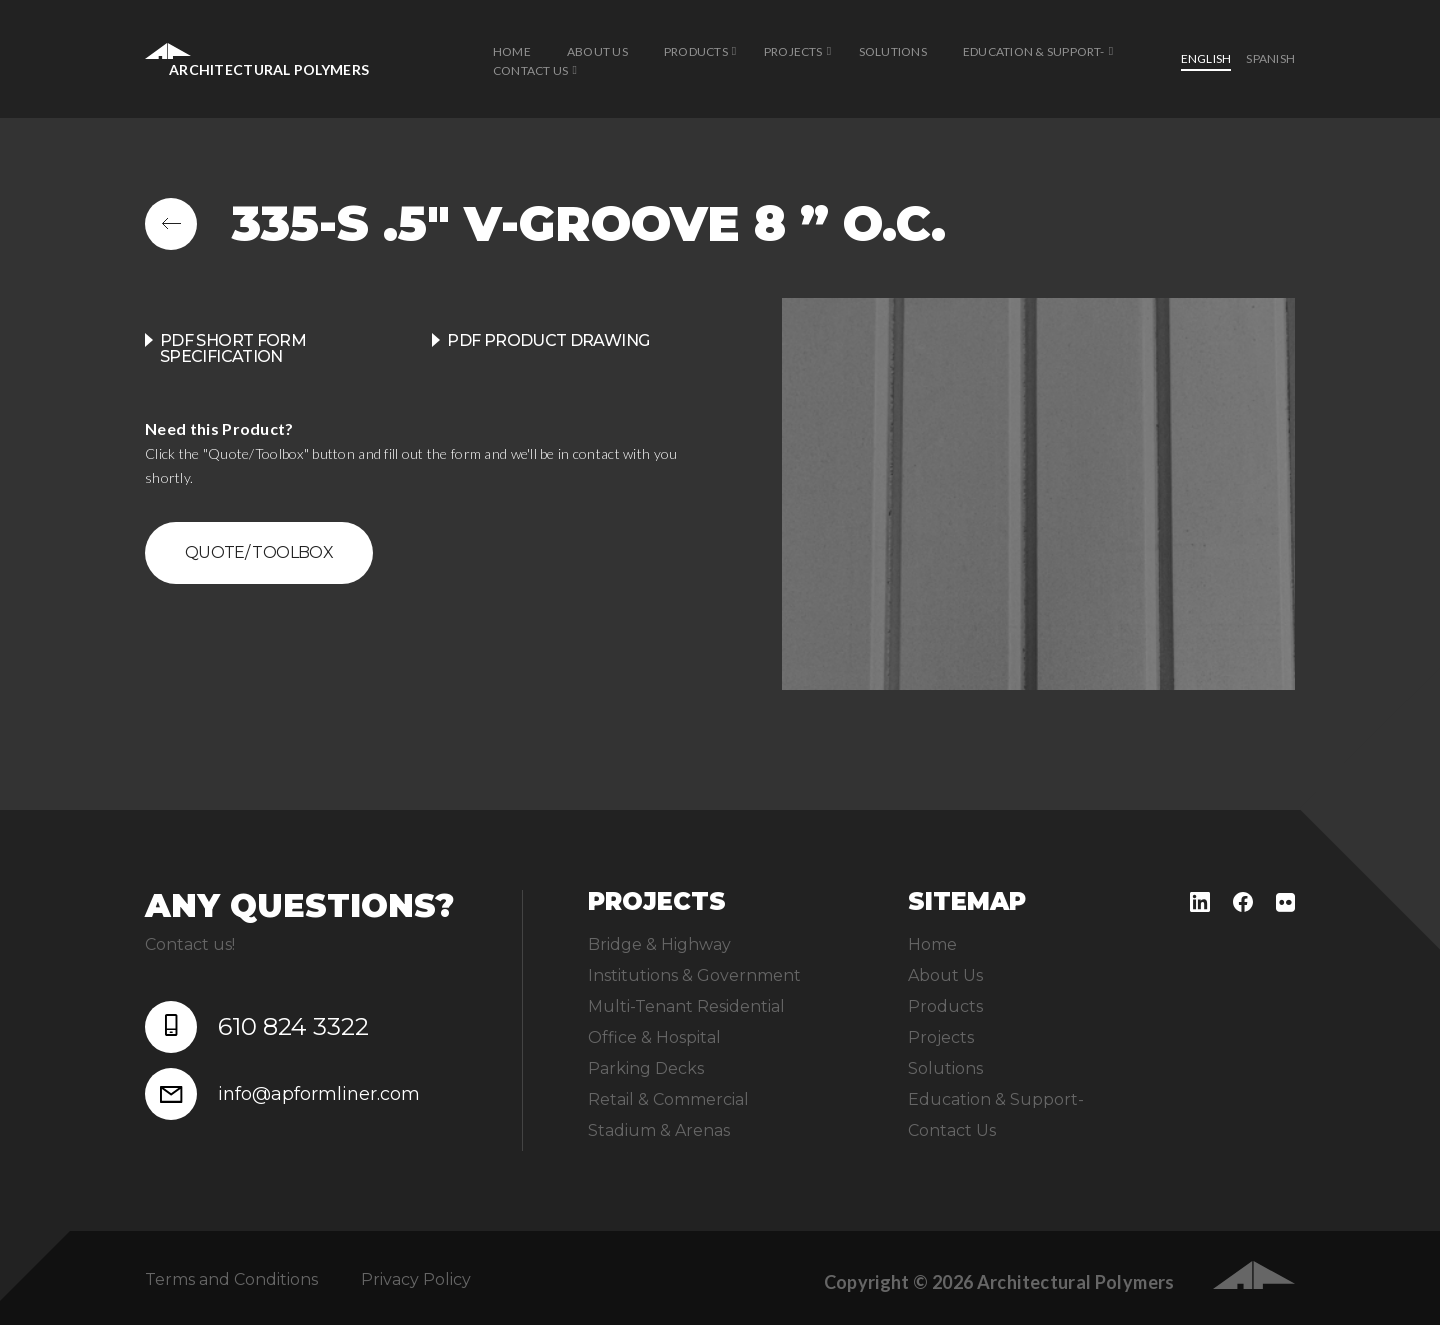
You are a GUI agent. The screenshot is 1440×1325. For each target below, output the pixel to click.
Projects (793, 51)
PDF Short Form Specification (233, 348)
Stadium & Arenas (659, 1130)
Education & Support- (1034, 51)
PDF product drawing (548, 340)
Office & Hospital (654, 1037)
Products (696, 51)
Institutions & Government (694, 975)
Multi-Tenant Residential (686, 1006)
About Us (597, 51)
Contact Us (530, 70)
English (1206, 58)
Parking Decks (646, 1068)
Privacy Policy (416, 1279)
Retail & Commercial (668, 1099)
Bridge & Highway (659, 944)
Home (512, 51)
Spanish (1270, 58)
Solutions (893, 51)
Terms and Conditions (231, 1279)
